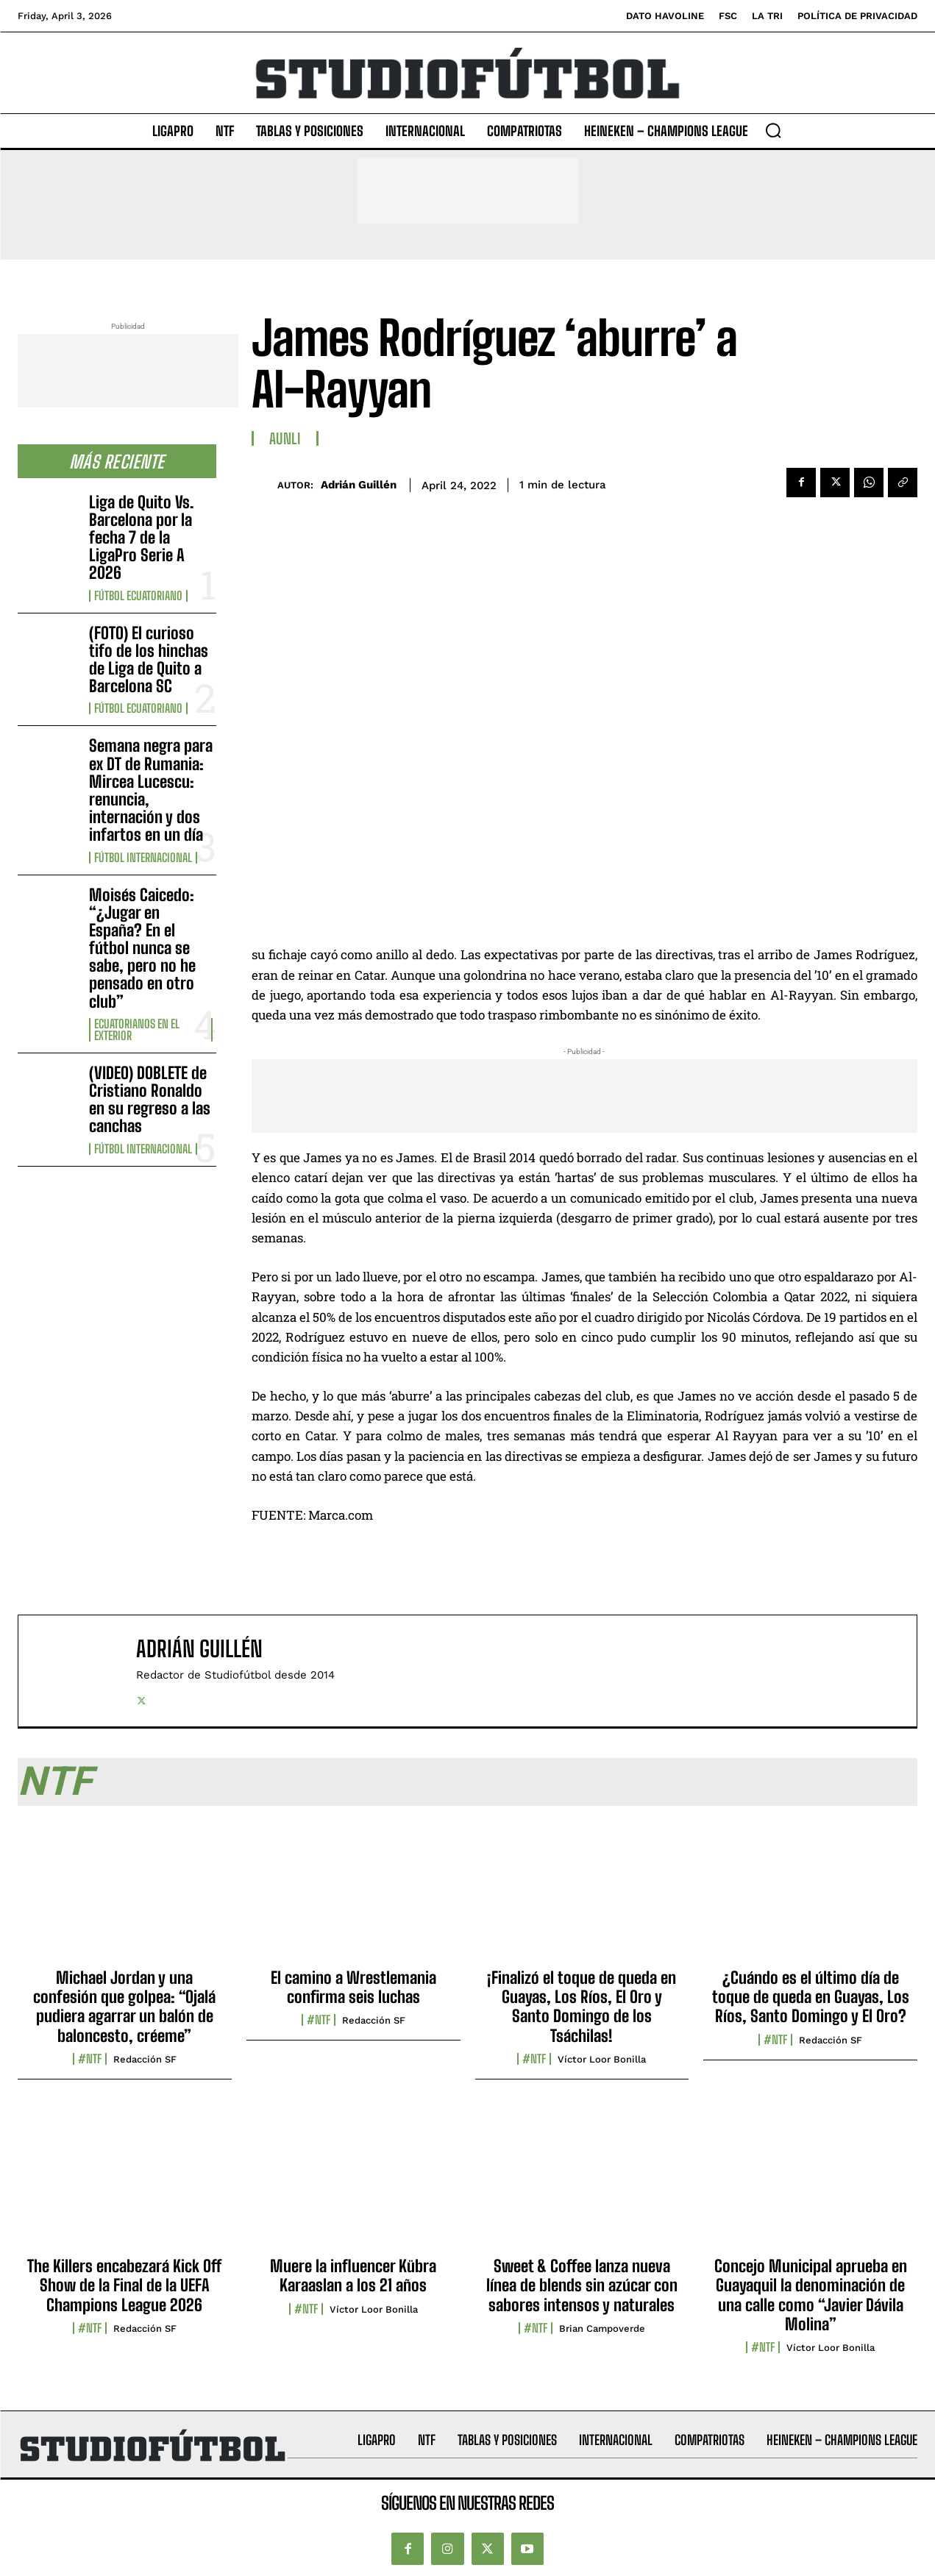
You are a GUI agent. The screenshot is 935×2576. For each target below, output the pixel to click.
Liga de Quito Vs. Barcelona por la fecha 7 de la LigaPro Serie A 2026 (141, 537)
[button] (773, 130)
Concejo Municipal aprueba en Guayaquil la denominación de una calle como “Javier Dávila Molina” (810, 2295)
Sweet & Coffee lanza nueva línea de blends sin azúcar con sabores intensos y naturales (582, 2285)
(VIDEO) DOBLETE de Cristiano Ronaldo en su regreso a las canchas (149, 1099)
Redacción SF (145, 2059)
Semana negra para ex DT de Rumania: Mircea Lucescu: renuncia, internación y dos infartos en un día (151, 790)
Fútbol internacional (143, 858)
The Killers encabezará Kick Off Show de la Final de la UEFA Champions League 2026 (124, 2285)
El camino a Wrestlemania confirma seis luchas (353, 1987)
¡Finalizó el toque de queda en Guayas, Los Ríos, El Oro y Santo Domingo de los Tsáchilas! (581, 2007)
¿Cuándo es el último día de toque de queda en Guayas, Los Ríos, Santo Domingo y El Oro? (810, 1997)
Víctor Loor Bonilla (602, 2059)
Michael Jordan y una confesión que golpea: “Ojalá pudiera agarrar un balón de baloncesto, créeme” (124, 2007)
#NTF (90, 2059)
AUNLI (285, 438)
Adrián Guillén (359, 484)
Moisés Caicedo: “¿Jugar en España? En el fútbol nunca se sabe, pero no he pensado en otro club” (142, 948)
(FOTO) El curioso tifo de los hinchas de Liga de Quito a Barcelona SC (148, 660)
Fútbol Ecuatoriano (138, 596)
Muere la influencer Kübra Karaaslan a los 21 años (353, 2275)
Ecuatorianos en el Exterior (136, 1030)
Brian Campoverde (602, 2328)
